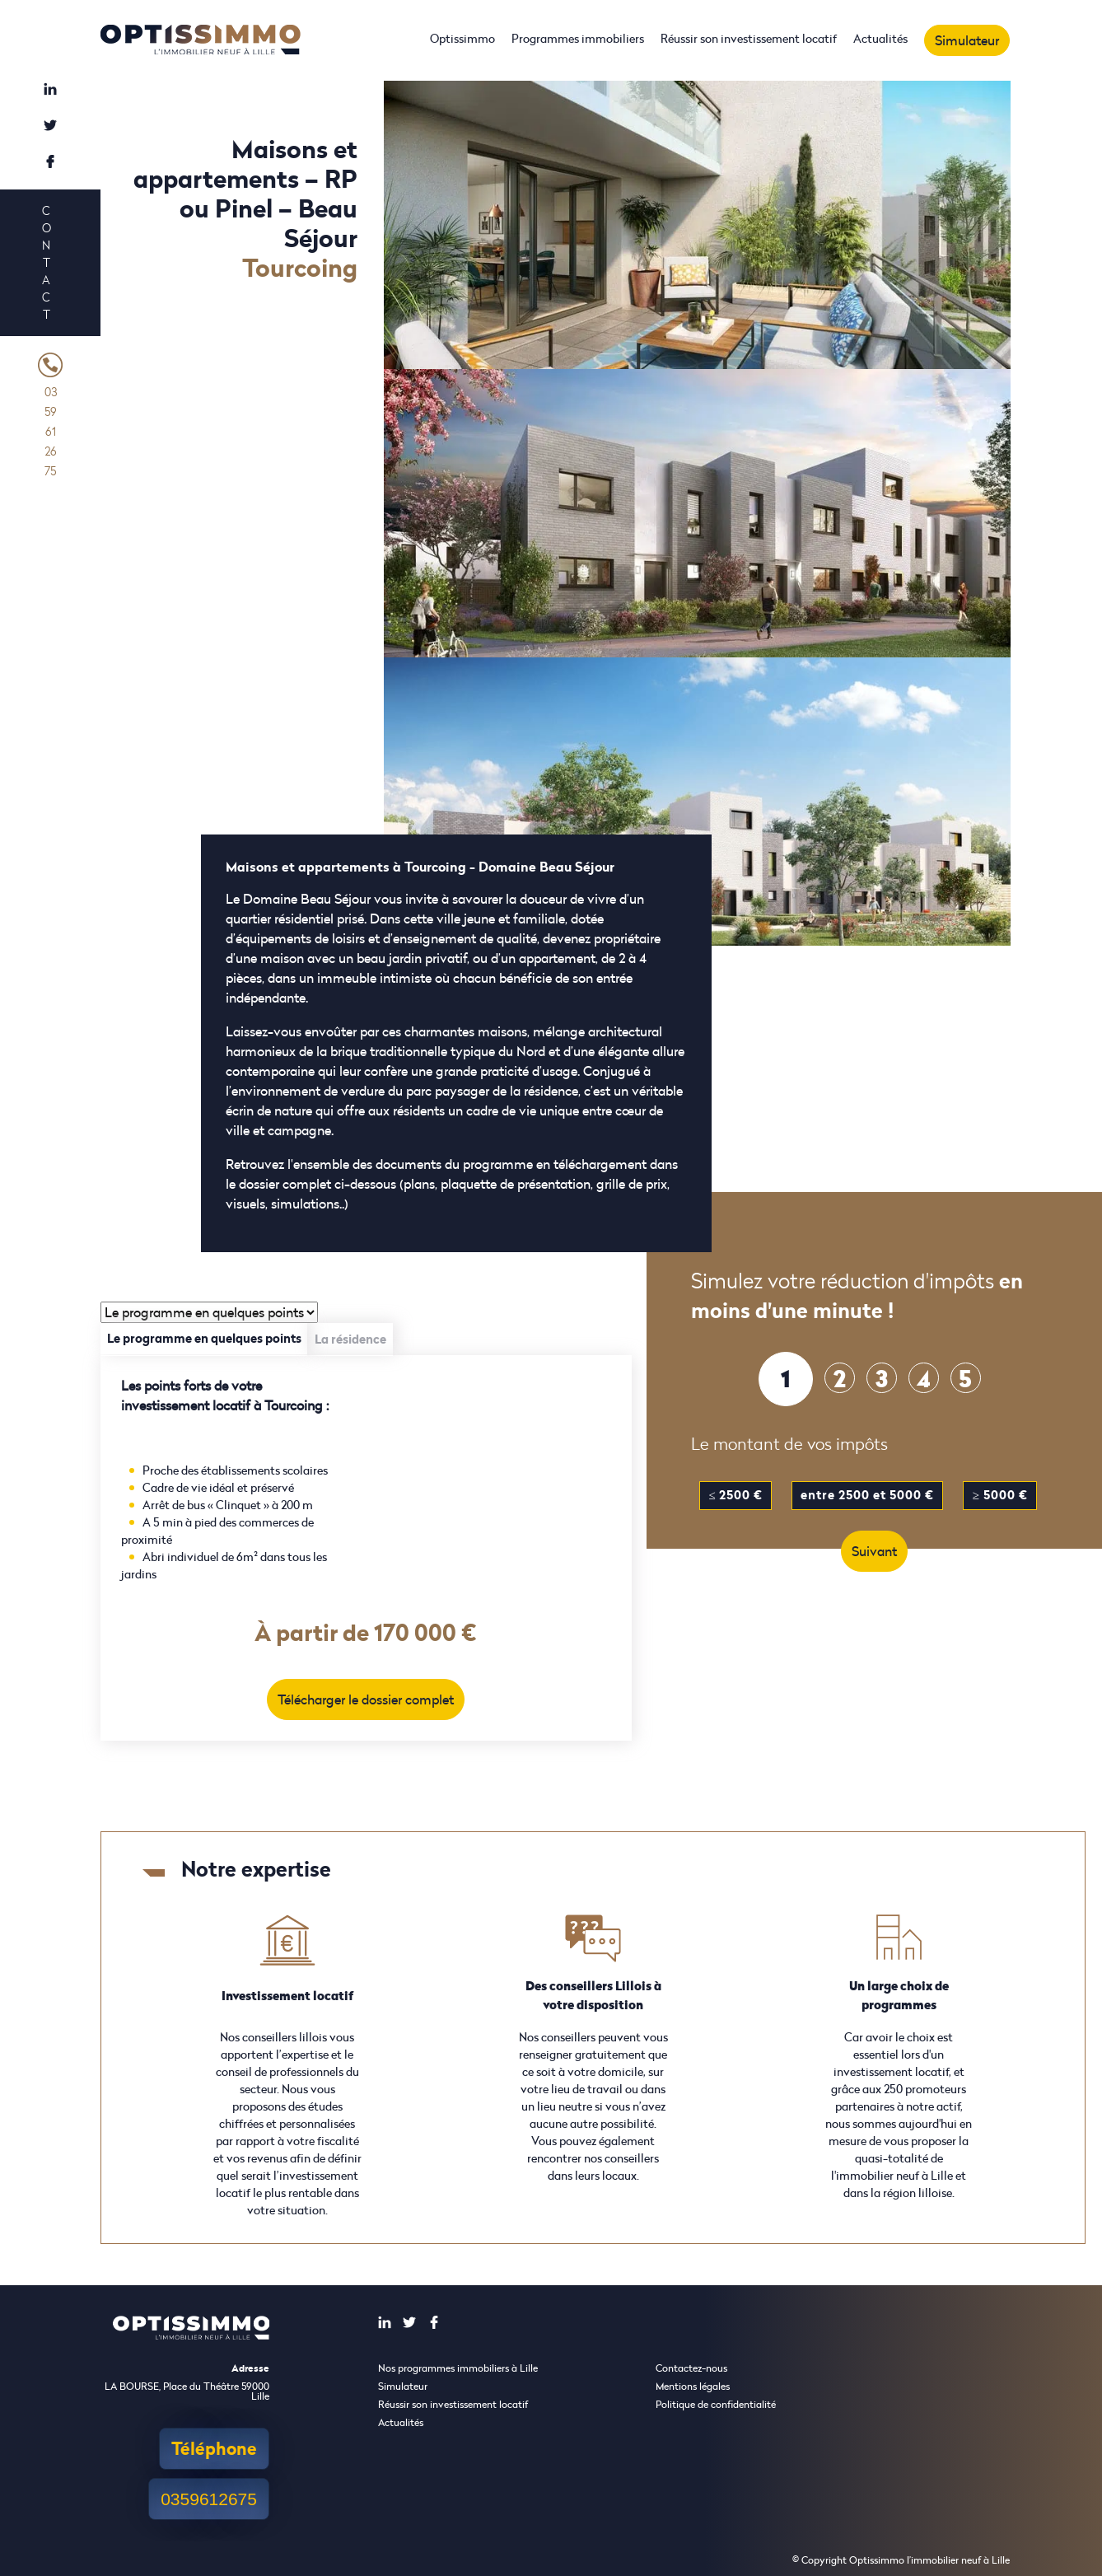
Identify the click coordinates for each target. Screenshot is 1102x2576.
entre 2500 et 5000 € (867, 1494)
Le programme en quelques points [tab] (204, 1338)
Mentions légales (693, 2386)
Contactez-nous (691, 2368)
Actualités (880, 38)
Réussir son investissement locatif (749, 38)
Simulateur (967, 40)
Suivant (874, 1551)
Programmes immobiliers (577, 38)
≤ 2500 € (735, 1494)
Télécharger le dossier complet (366, 1699)
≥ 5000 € (999, 1494)
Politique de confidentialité (716, 2404)
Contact (46, 262)
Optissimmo (462, 38)
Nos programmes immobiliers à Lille (458, 2368)
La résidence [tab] (350, 1339)
